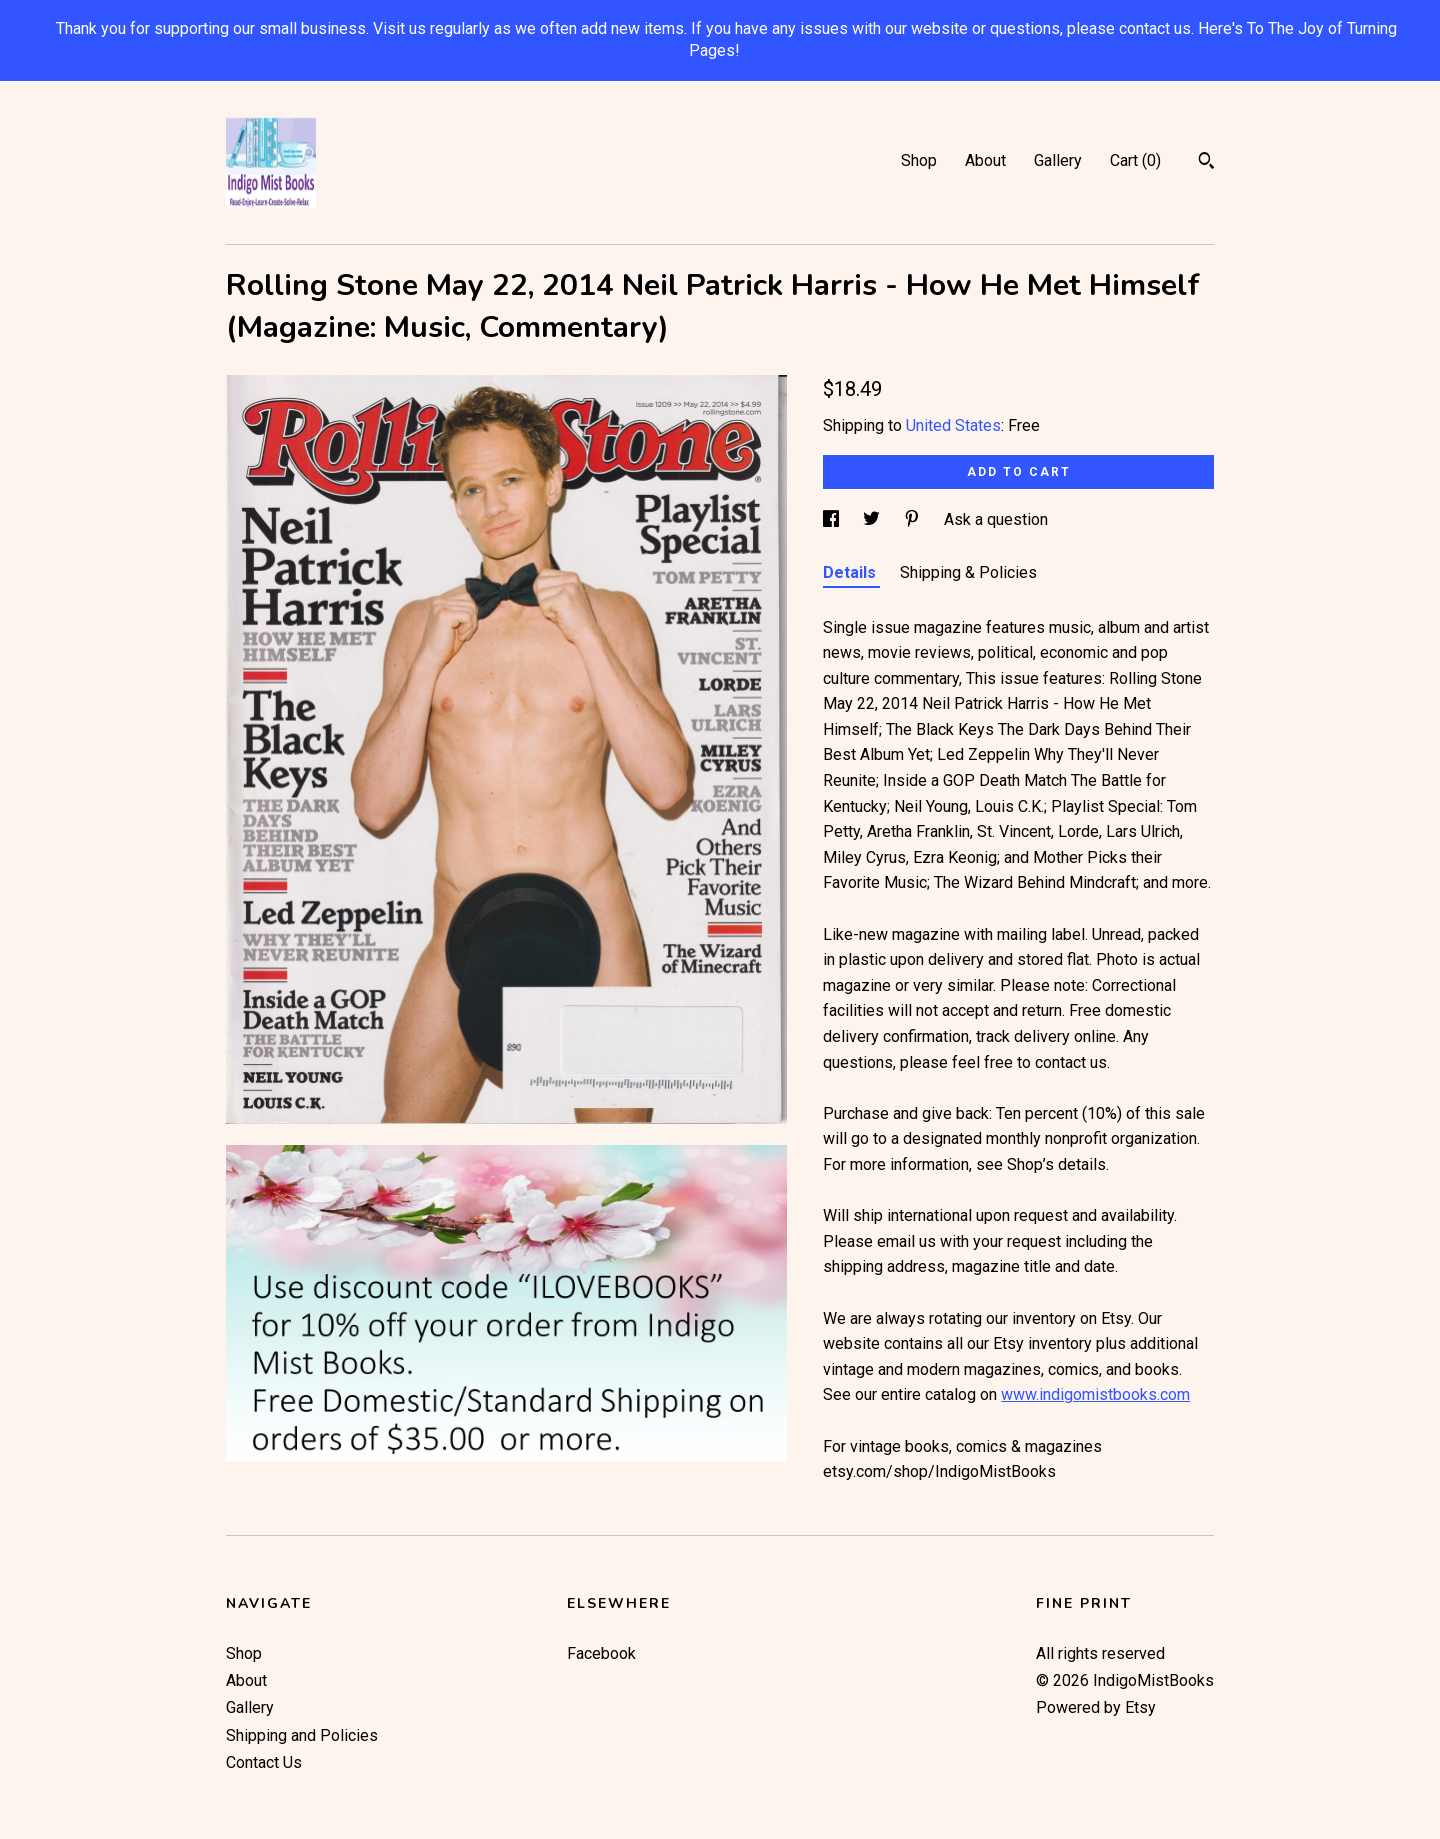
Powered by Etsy (1096, 1707)
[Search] (1206, 163)
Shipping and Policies (302, 1735)
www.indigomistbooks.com (1095, 1394)
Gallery (1058, 160)
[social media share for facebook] (833, 519)
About (985, 160)
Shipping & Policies (968, 572)
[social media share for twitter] (873, 519)
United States (953, 425)
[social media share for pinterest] (914, 519)
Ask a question (996, 519)
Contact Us (264, 1762)
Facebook (601, 1653)
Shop (919, 160)
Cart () (1135, 160)
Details (851, 572)
